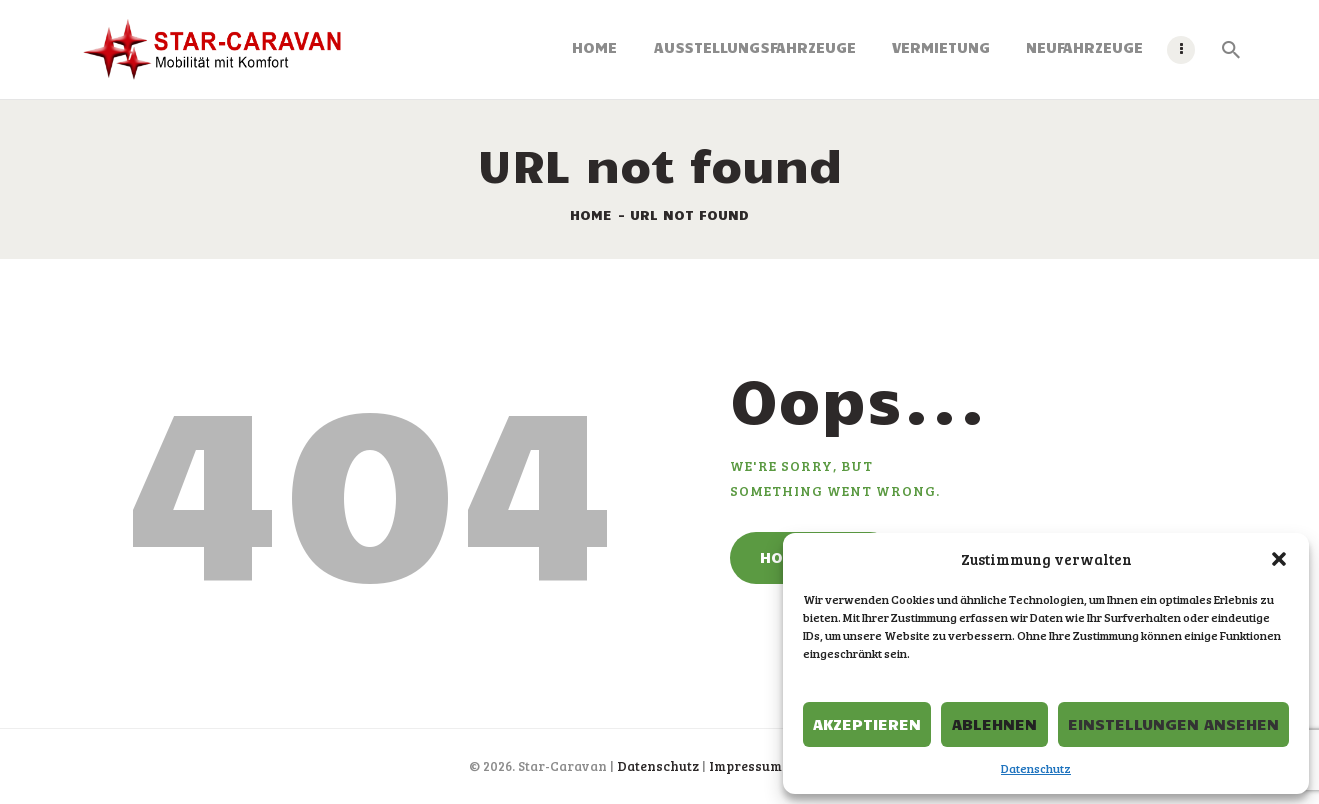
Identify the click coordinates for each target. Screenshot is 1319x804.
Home (591, 214)
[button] (1279, 559)
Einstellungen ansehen (1173, 723)
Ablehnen (994, 723)
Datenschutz (1036, 768)
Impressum (745, 766)
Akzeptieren (867, 723)
